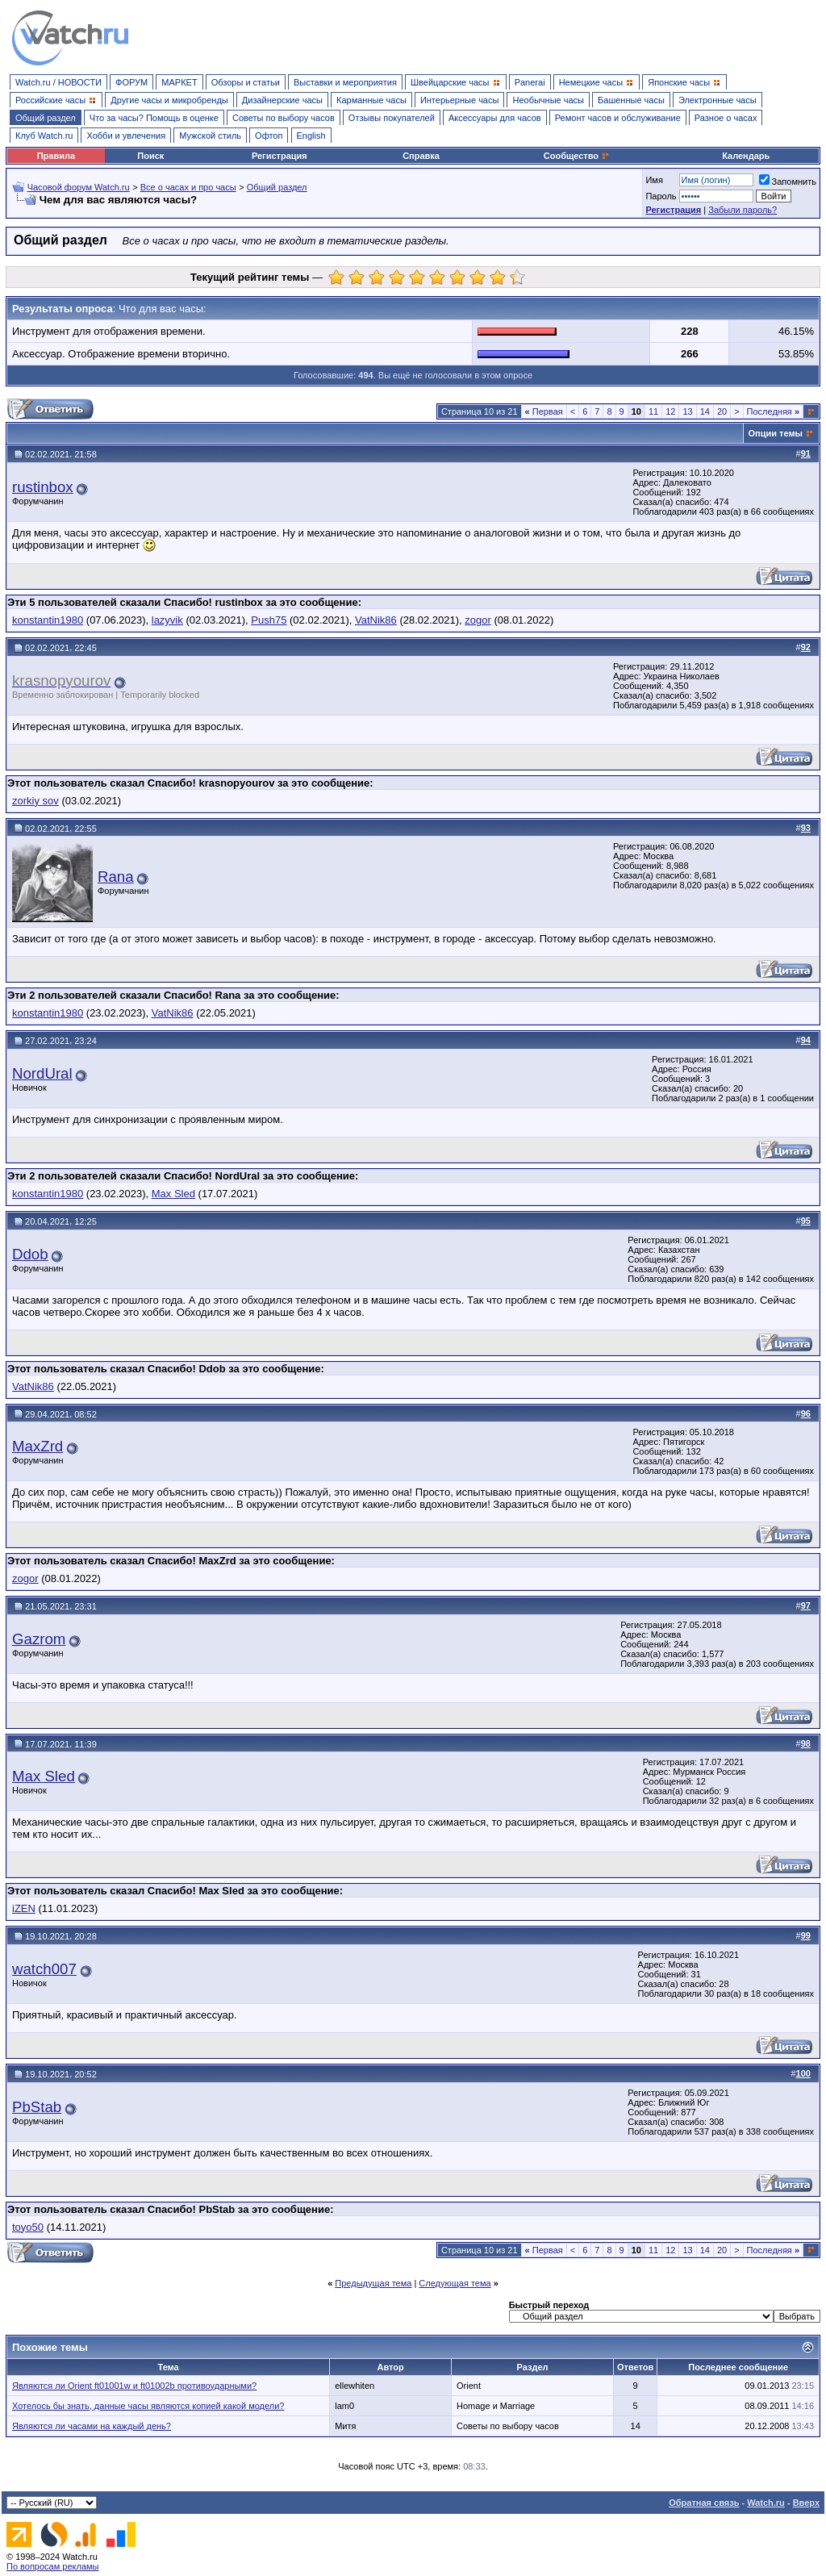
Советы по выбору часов (283, 118)
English (311, 135)
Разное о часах (726, 118)
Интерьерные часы (459, 100)
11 (653, 411)
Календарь (746, 156)
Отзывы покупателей (391, 118)
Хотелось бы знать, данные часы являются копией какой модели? (148, 2406)
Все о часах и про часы (188, 187)
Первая (544, 411)
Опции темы (776, 433)
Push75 (268, 620)
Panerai (530, 82)
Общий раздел (45, 118)
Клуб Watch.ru (44, 135)
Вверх (806, 2502)
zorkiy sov (35, 801)
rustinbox (42, 486)
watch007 (44, 1968)
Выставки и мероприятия (345, 82)
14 (705, 411)
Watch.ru (766, 2502)
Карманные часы (371, 100)
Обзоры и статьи (245, 82)
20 (722, 411)
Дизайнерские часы (282, 100)
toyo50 (28, 2227)
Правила (56, 156)
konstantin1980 (47, 620)
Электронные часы (717, 100)
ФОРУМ (131, 82)
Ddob (30, 1254)
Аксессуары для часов (494, 118)
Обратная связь (704, 2502)
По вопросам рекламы (52, 2566)
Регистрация (279, 156)
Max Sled (173, 1194)
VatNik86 (376, 620)
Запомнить (787, 181)
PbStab (36, 2106)
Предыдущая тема (373, 2283)
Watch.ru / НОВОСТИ (58, 82)
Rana (116, 876)
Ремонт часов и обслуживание (618, 118)
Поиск (150, 156)
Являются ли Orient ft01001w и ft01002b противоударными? (134, 2385)
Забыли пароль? (742, 210)
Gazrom (38, 1638)
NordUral (42, 1073)
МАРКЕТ (179, 82)
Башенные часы (631, 100)
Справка (421, 156)
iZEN (23, 1908)
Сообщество (577, 156)
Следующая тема (454, 2283)
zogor (478, 620)
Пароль (660, 196)
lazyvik (167, 620)
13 (687, 411)
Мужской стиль (210, 135)
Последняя (773, 411)
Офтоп (268, 135)
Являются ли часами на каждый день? (91, 2426)
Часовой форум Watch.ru (78, 187)
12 (670, 411)
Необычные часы (548, 100)
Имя (653, 180)
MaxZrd (37, 1446)
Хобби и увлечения (125, 135)
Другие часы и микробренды (169, 100)
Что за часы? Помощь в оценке (154, 118)
